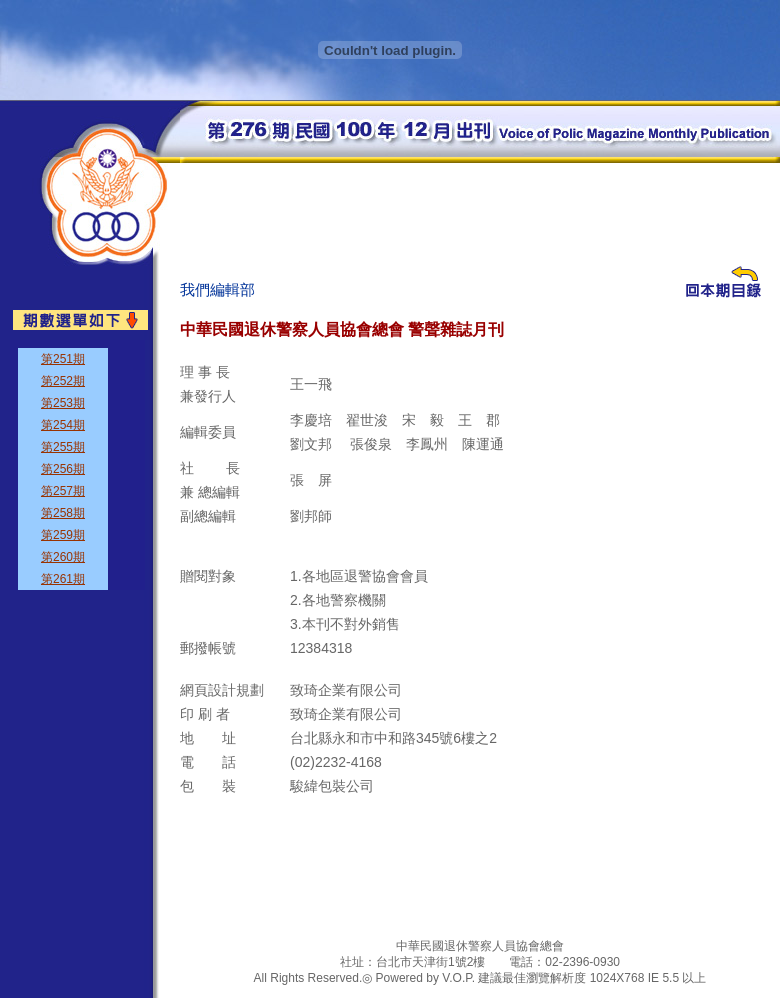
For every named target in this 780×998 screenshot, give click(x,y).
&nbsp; (77, 465)
